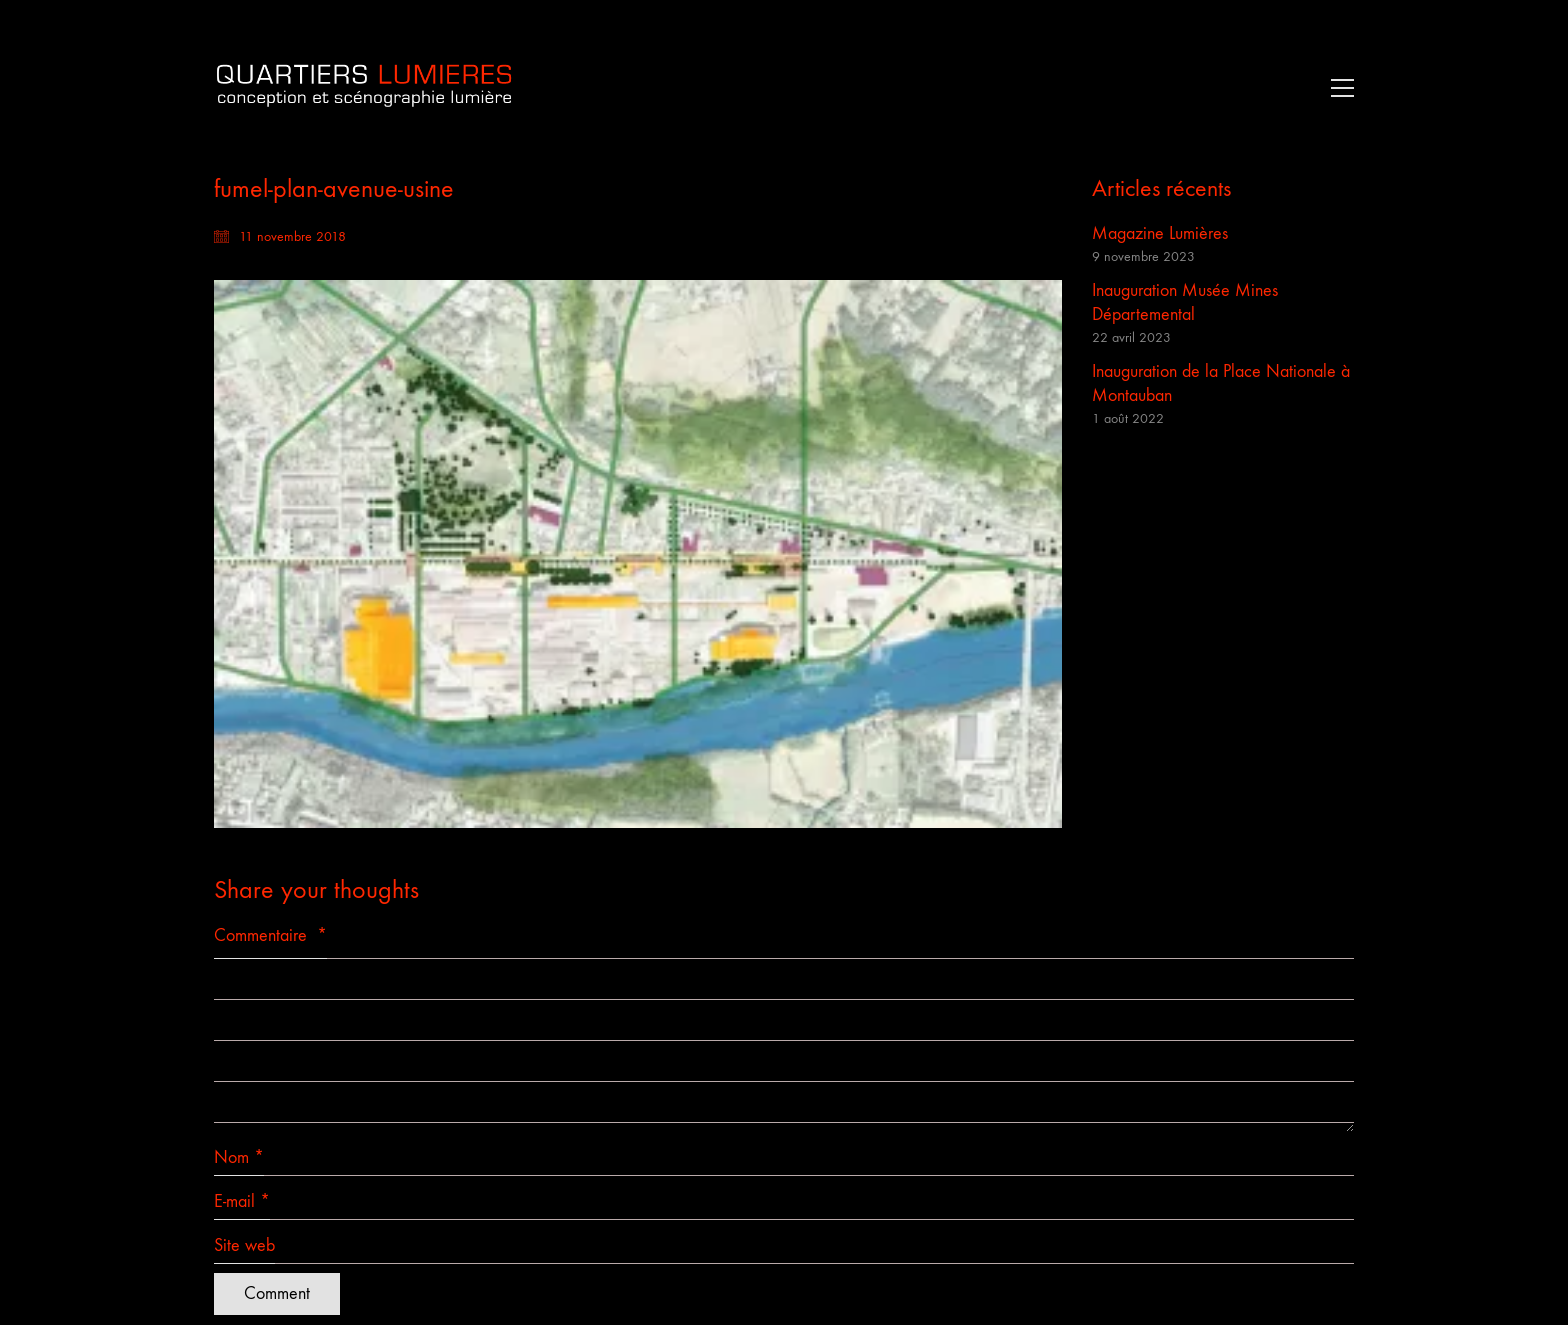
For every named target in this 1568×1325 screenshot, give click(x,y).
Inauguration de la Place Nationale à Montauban (1221, 383)
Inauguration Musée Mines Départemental (1185, 302)
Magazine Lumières (1160, 233)
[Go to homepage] (364, 87)
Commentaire (270, 935)
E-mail (242, 1202)
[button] (1337, 88)
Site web (244, 1245)
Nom (239, 1158)
